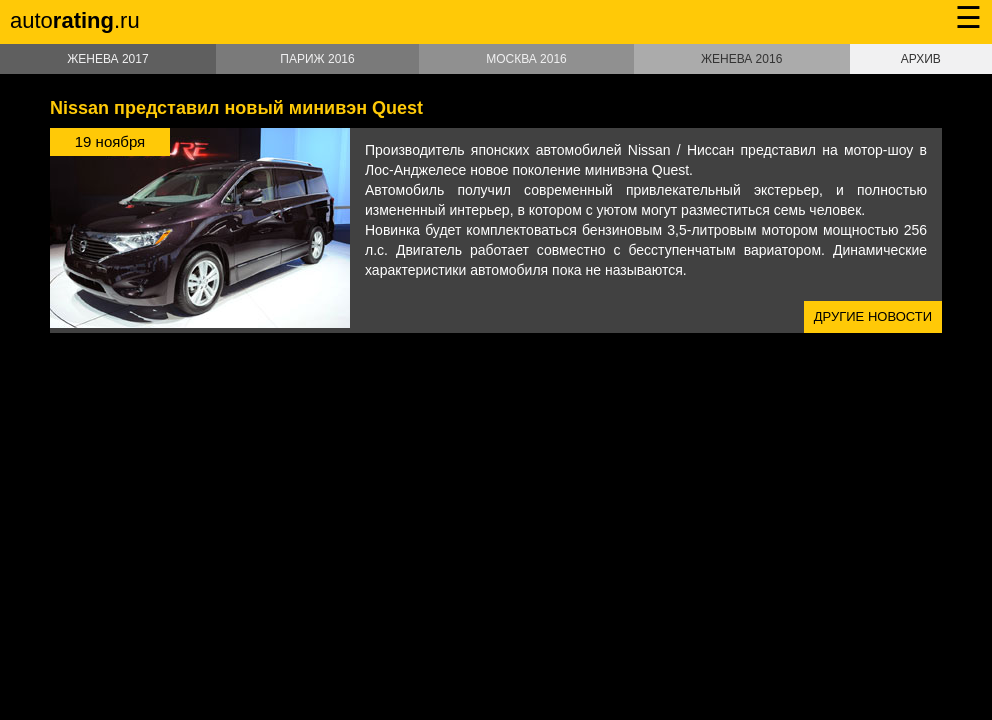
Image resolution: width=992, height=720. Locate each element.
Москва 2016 (526, 59)
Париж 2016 (317, 59)
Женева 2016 (741, 59)
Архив (921, 59)
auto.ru (75, 20)
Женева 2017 (107, 59)
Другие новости (873, 316)
